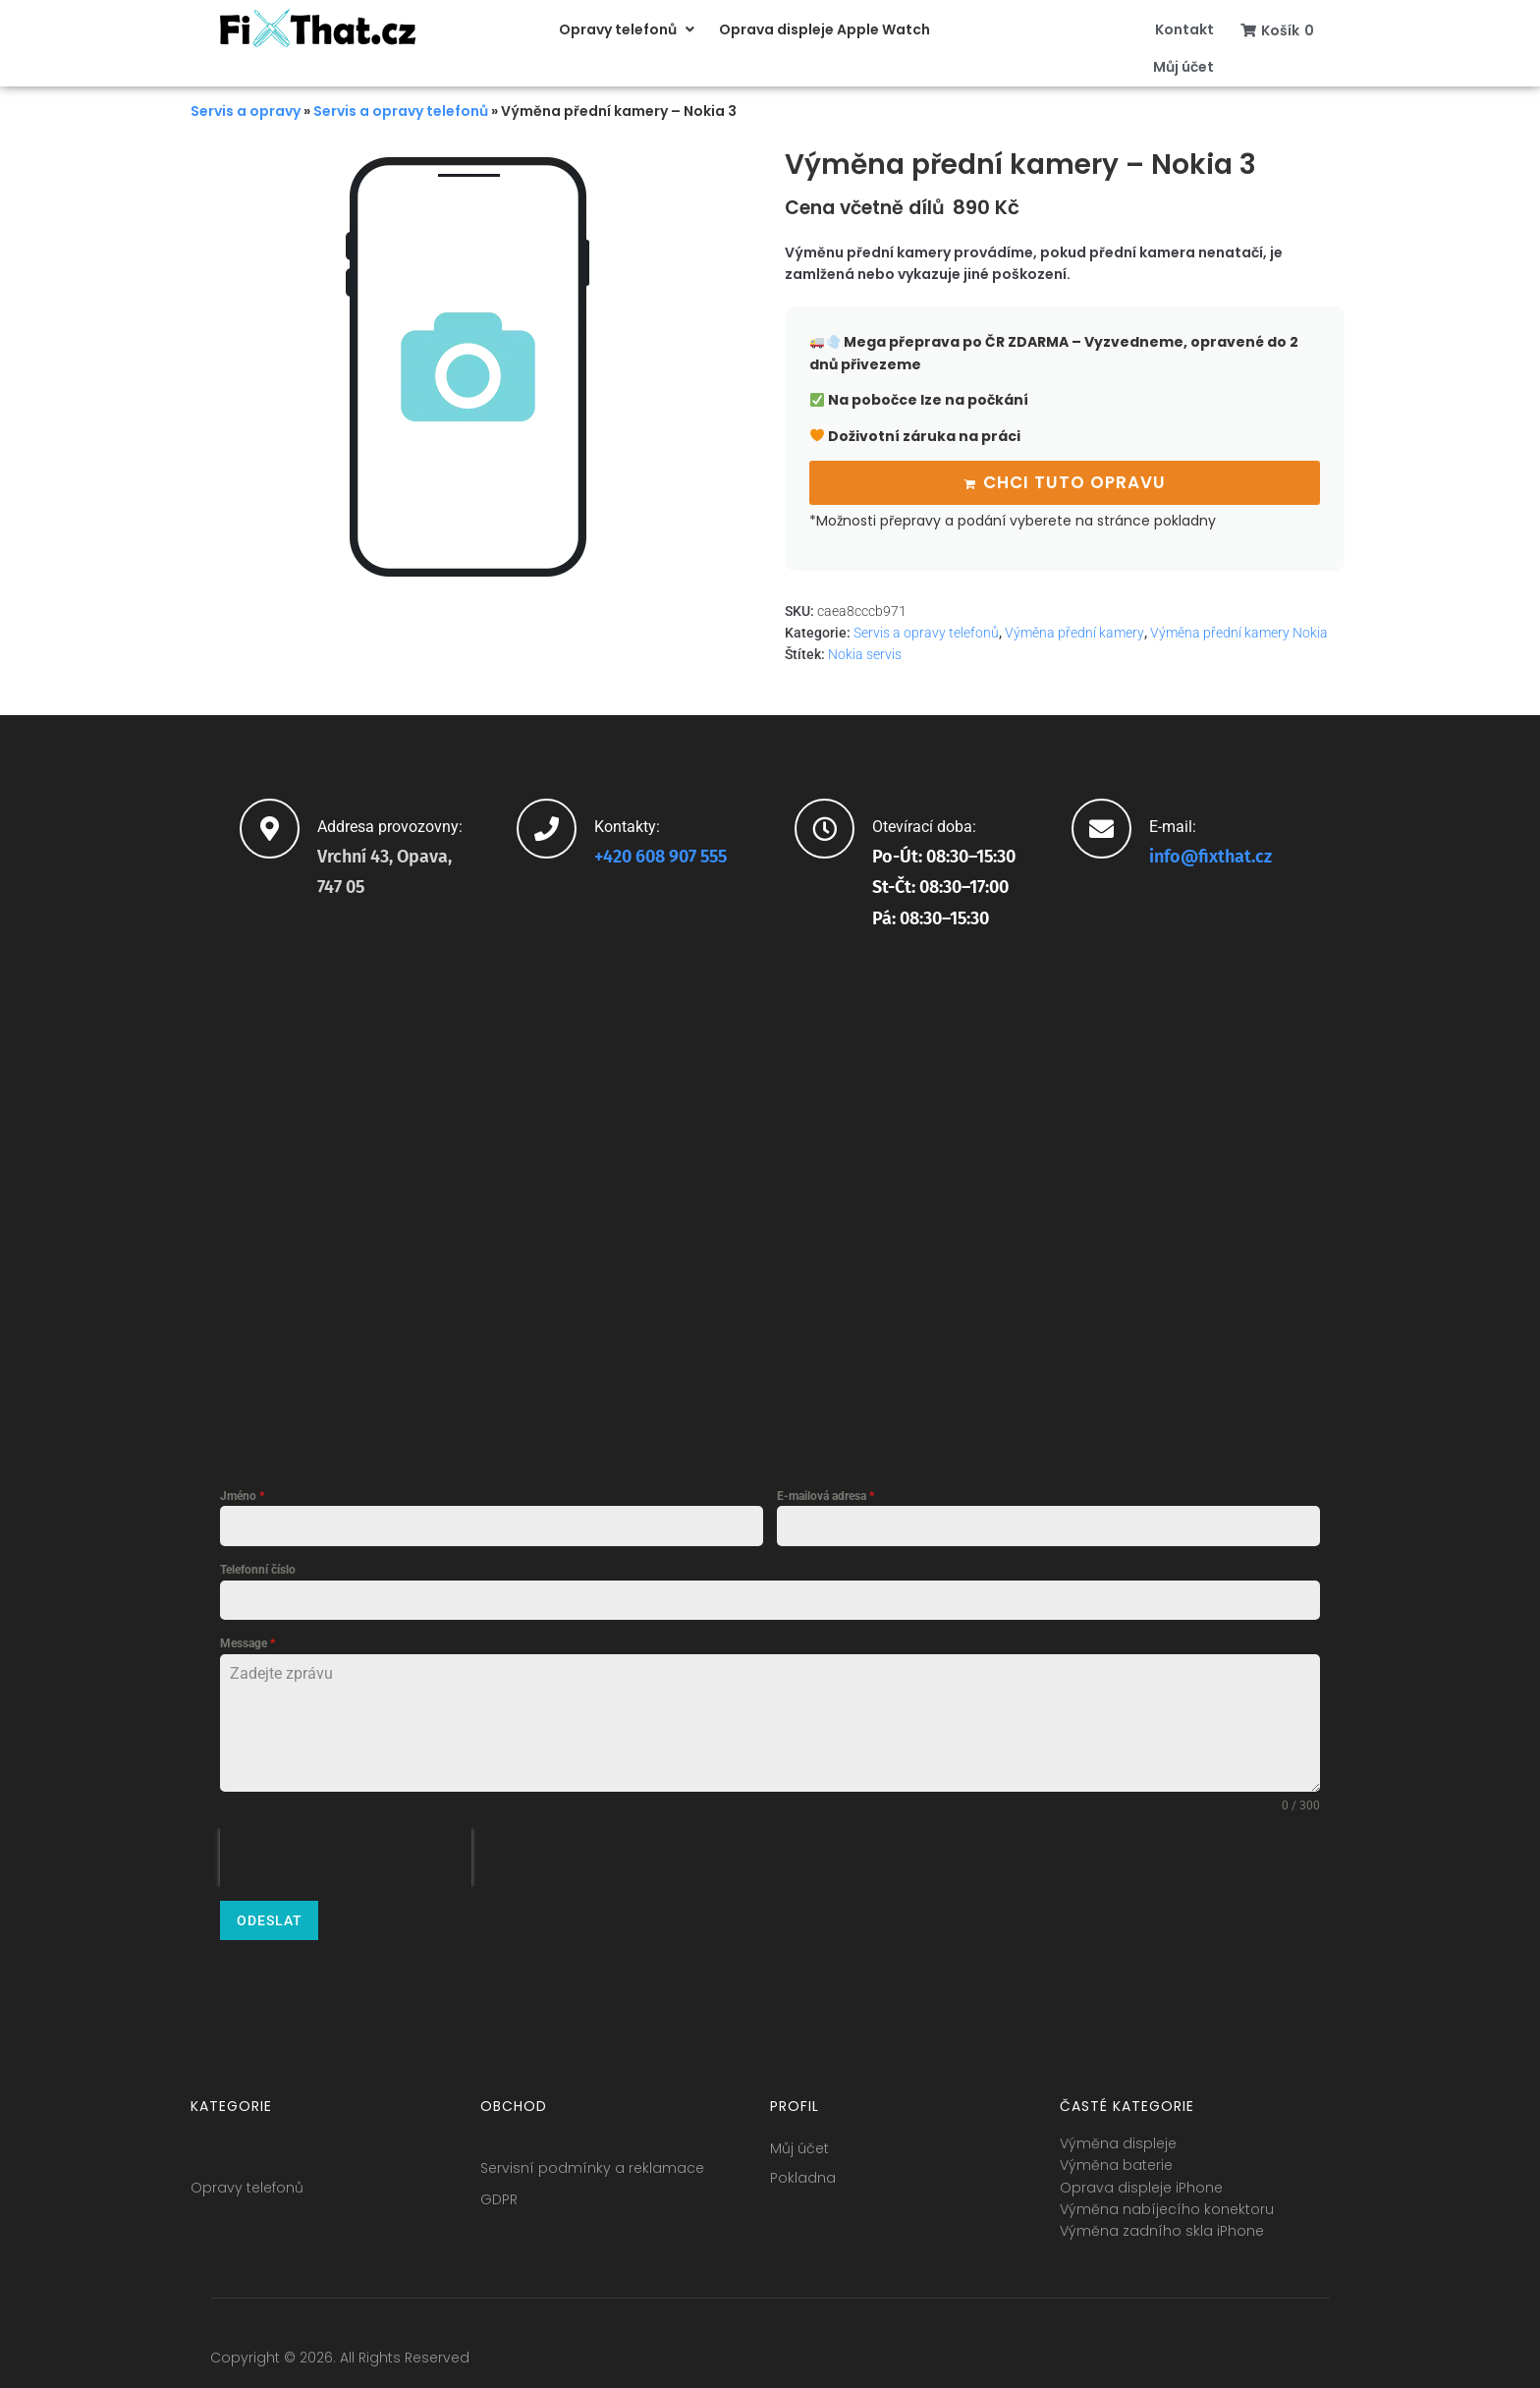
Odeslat (269, 1917)
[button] (629, 29)
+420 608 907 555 (660, 852)
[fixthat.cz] (770, 1193)
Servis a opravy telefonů (400, 111)
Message (247, 1640)
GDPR (499, 2187)
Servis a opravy (246, 111)
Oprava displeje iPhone (1141, 2176)
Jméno (242, 1493)
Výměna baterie (1116, 2153)
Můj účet (799, 2136)
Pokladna (803, 2166)
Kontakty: (627, 822)
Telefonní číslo (258, 1567)
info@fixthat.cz (1210, 852)
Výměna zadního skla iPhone (1162, 2219)
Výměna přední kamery (1074, 630)
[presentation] (345, 1854)
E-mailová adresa (825, 1493)
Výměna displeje (1118, 2131)
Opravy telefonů (247, 2176)
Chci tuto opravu (1074, 480)
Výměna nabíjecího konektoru (1167, 2197)
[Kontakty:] (547, 825)
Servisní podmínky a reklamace (592, 2156)
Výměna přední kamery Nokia (1239, 630)
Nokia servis (865, 651)
